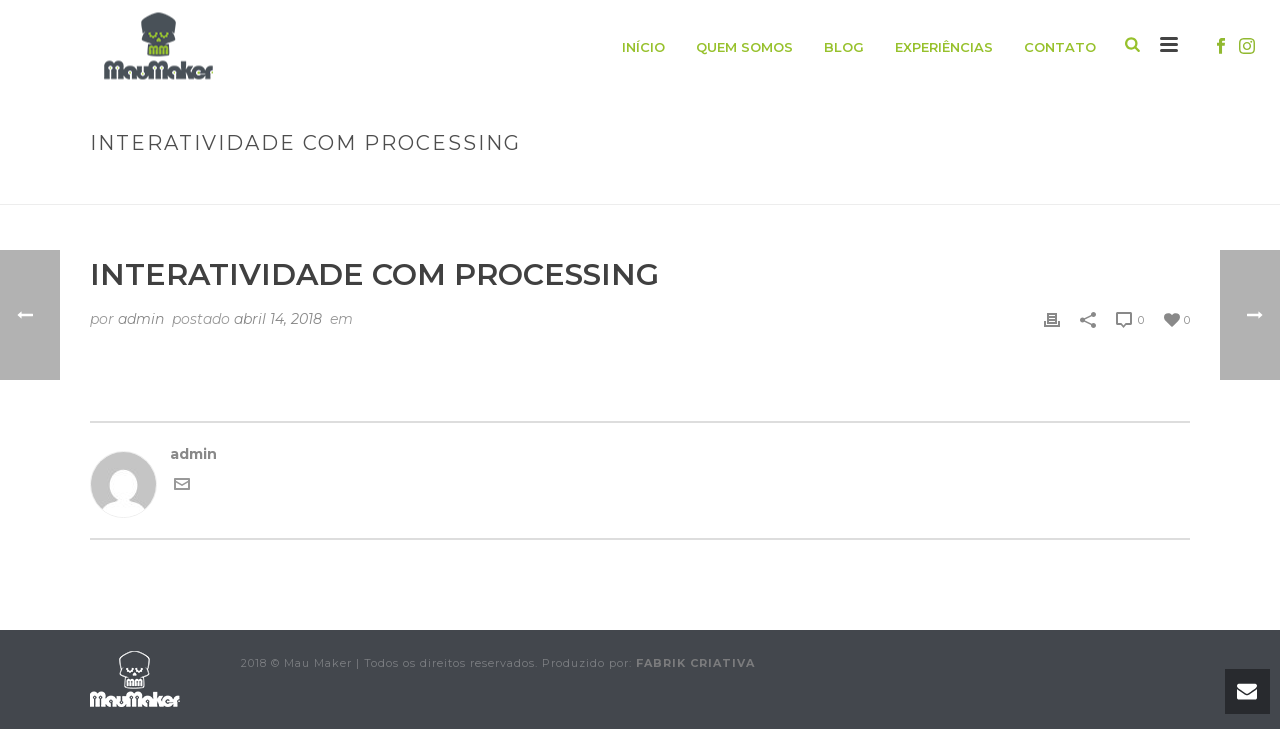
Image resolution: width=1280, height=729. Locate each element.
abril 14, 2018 (278, 319)
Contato (1060, 47)
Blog (844, 47)
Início (643, 47)
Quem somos (744, 47)
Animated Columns (866, 185)
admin (141, 319)
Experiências (944, 47)
